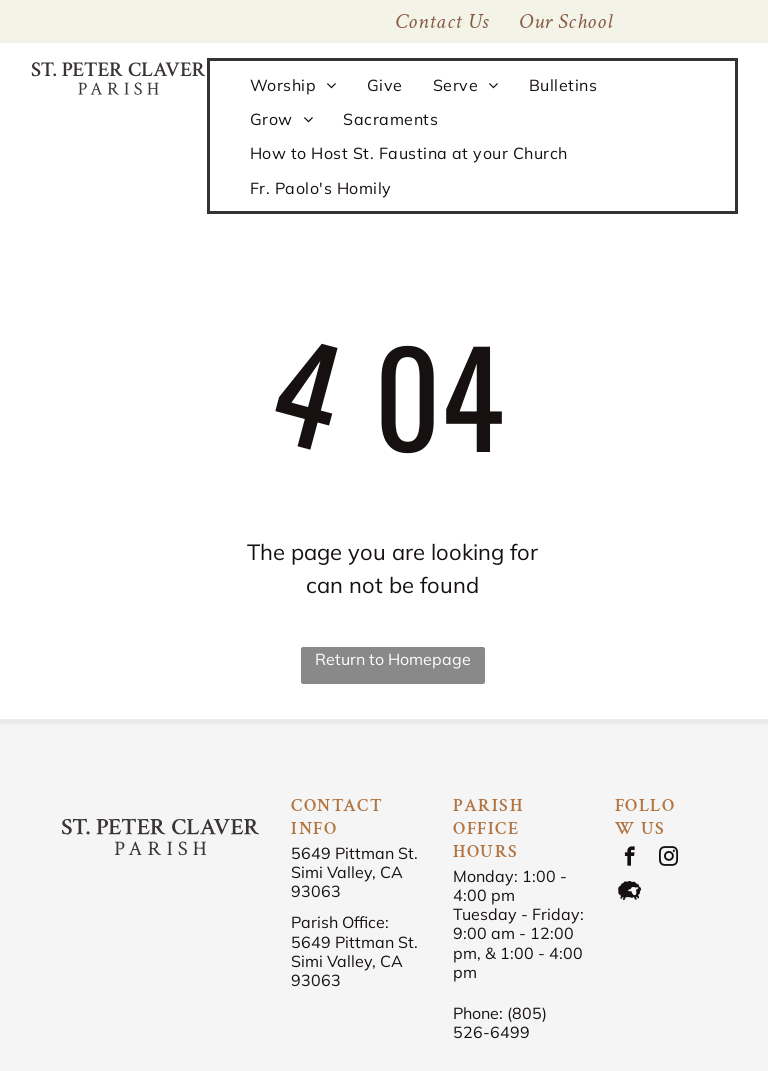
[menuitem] (566, 21)
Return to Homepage (393, 659)
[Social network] (629, 893)
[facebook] (629, 859)
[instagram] (668, 859)
